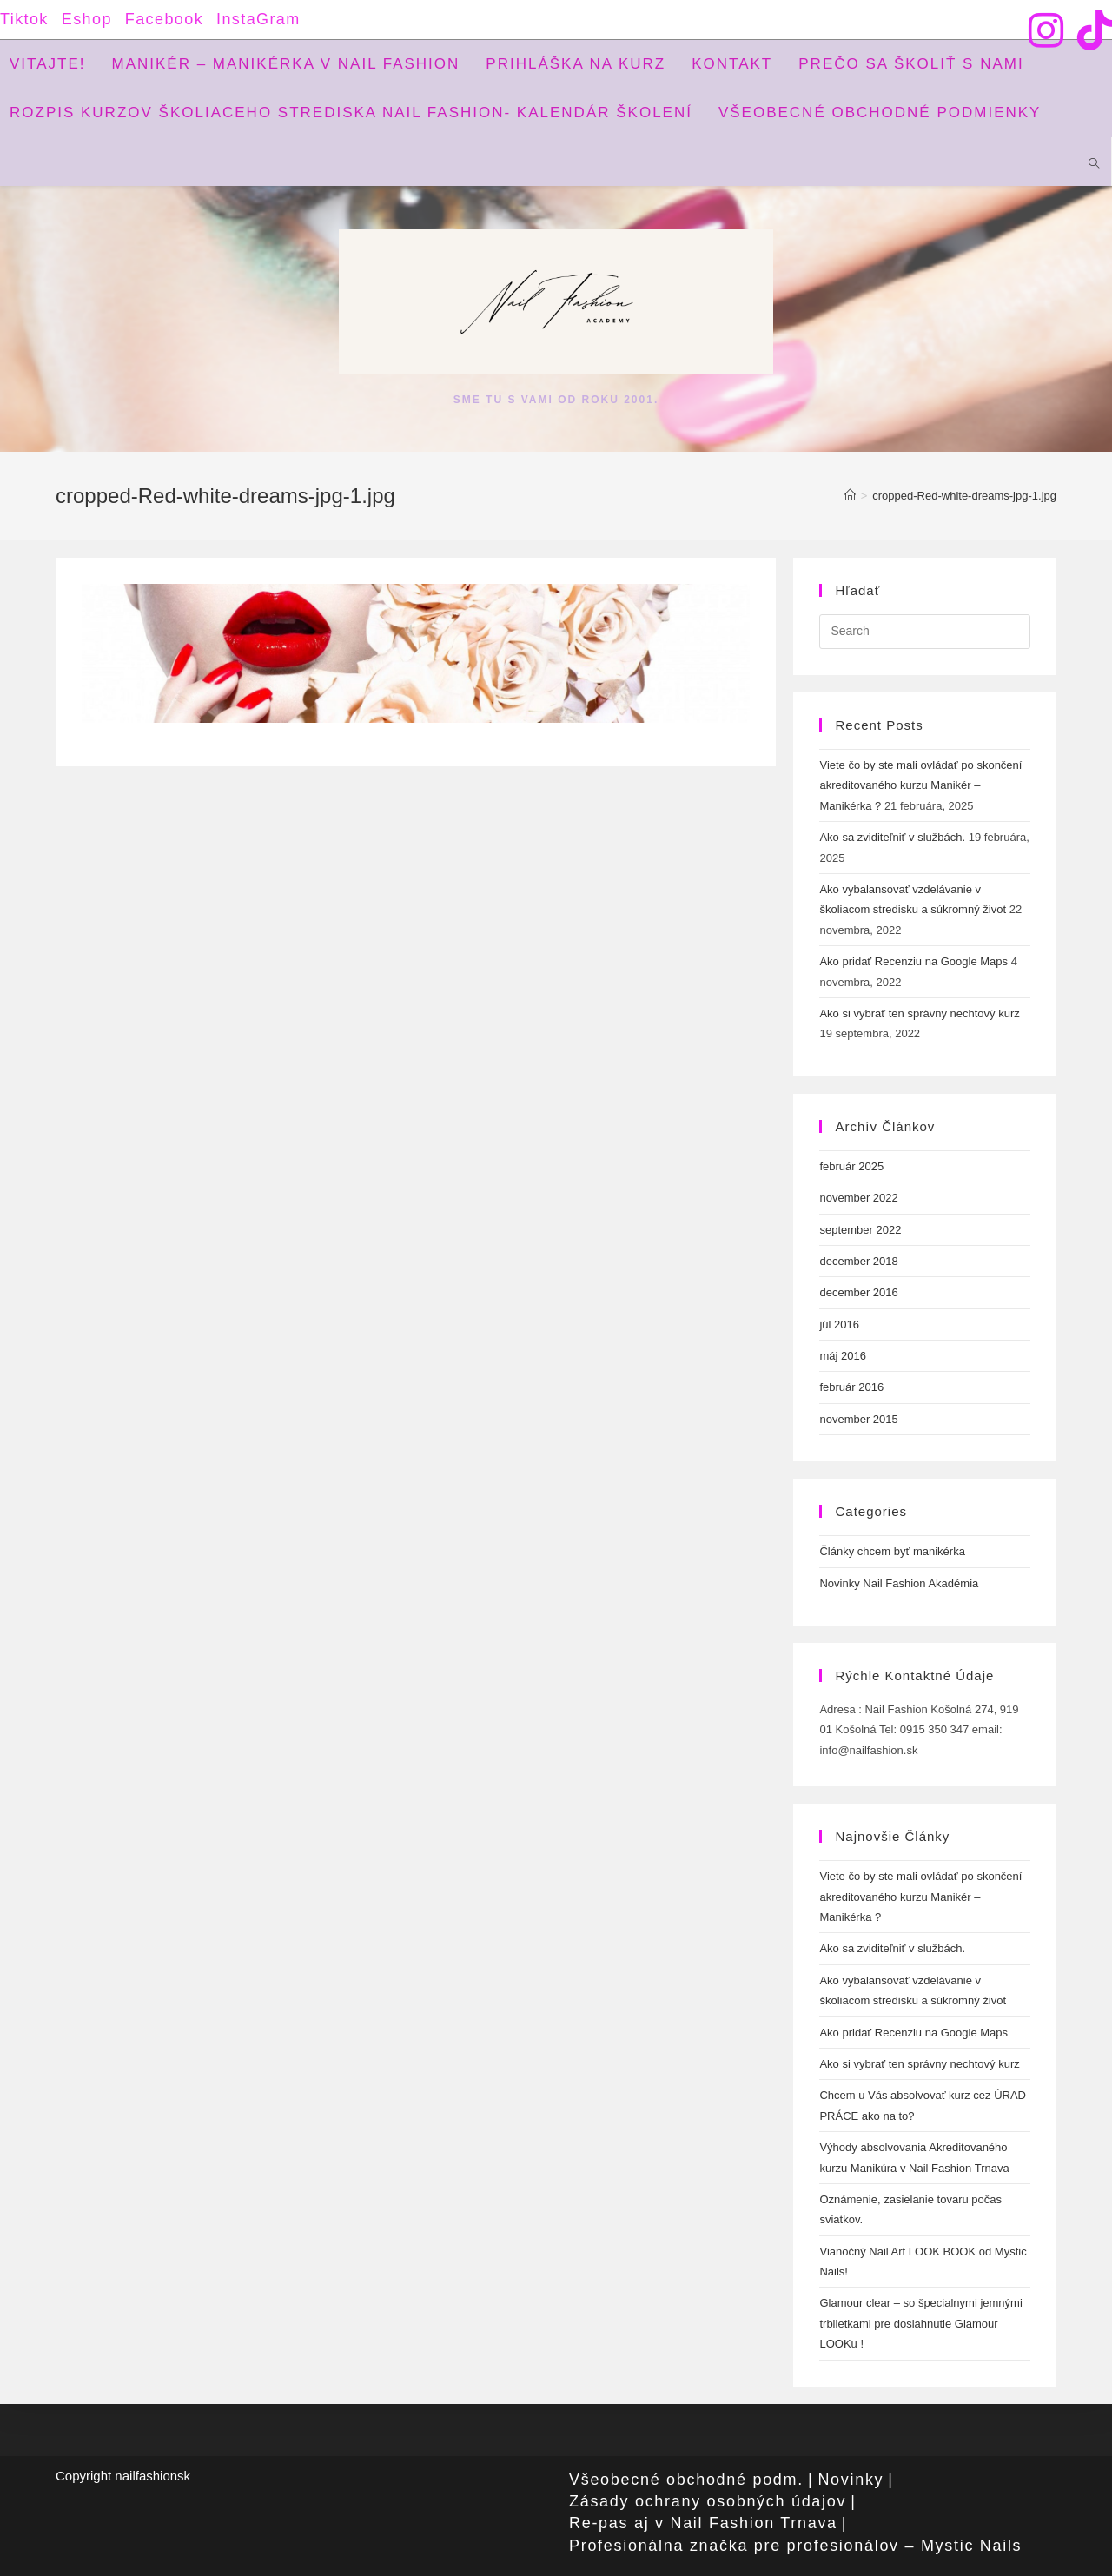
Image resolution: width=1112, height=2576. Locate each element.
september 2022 (860, 1229)
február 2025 (851, 1166)
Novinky (850, 2479)
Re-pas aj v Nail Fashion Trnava (703, 2523)
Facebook (164, 19)
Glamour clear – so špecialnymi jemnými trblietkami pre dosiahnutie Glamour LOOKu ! (920, 2323)
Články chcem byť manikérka (891, 1551)
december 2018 (858, 1261)
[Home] (850, 495)
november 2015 (858, 1419)
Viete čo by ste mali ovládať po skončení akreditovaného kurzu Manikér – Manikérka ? (920, 785)
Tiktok (24, 19)
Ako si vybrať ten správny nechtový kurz (919, 1013)
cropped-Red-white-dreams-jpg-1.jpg (964, 495)
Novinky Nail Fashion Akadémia (898, 1583)
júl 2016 (839, 1324)
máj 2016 (842, 1355)
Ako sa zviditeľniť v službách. (892, 837)
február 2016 (851, 1387)
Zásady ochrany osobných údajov (707, 2501)
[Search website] (1094, 165)
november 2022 (858, 1197)
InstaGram (258, 19)
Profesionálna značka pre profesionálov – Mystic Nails (795, 2545)
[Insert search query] (924, 631)
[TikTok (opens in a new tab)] (1091, 30)
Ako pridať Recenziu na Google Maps (913, 961)
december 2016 (858, 1292)
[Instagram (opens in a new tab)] (1046, 30)
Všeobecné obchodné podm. (686, 2479)
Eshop (87, 19)
